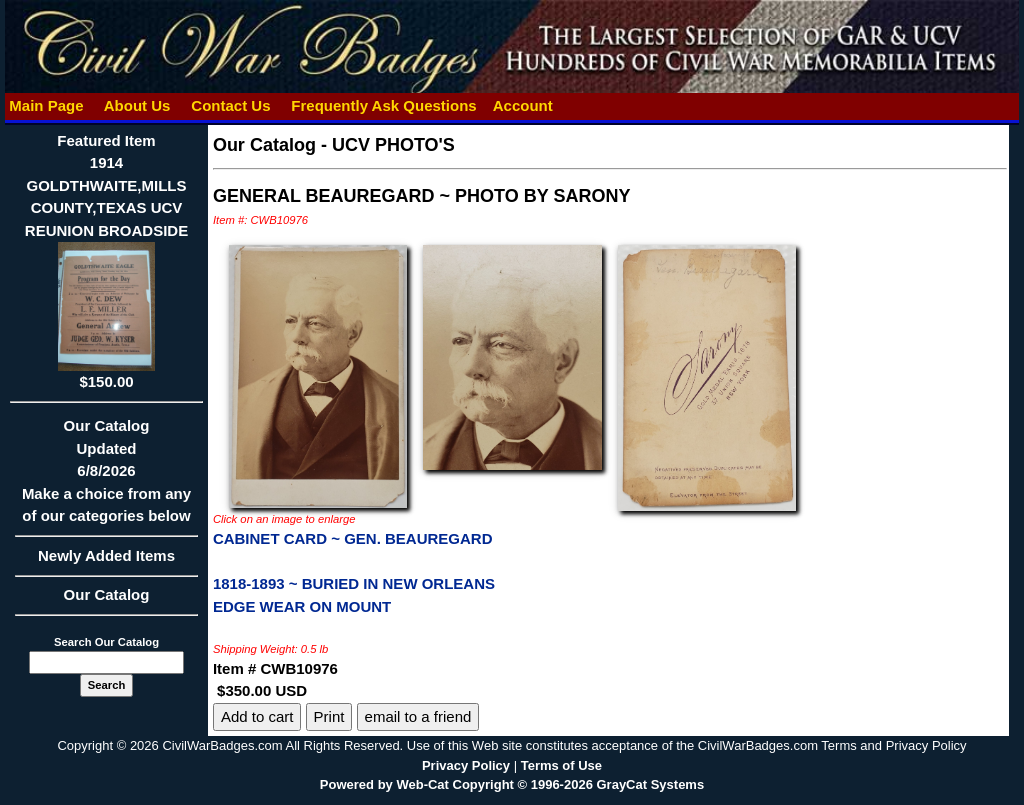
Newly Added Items (106, 562)
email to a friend (418, 716)
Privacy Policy (466, 765)
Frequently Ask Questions (384, 105)
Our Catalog (107, 594)
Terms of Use (561, 765)
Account (523, 105)
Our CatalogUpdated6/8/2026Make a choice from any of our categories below (106, 477)
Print (329, 716)
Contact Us (231, 105)
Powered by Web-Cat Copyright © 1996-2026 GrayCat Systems (512, 784)
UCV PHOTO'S (393, 145)
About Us (137, 105)
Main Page (46, 105)
